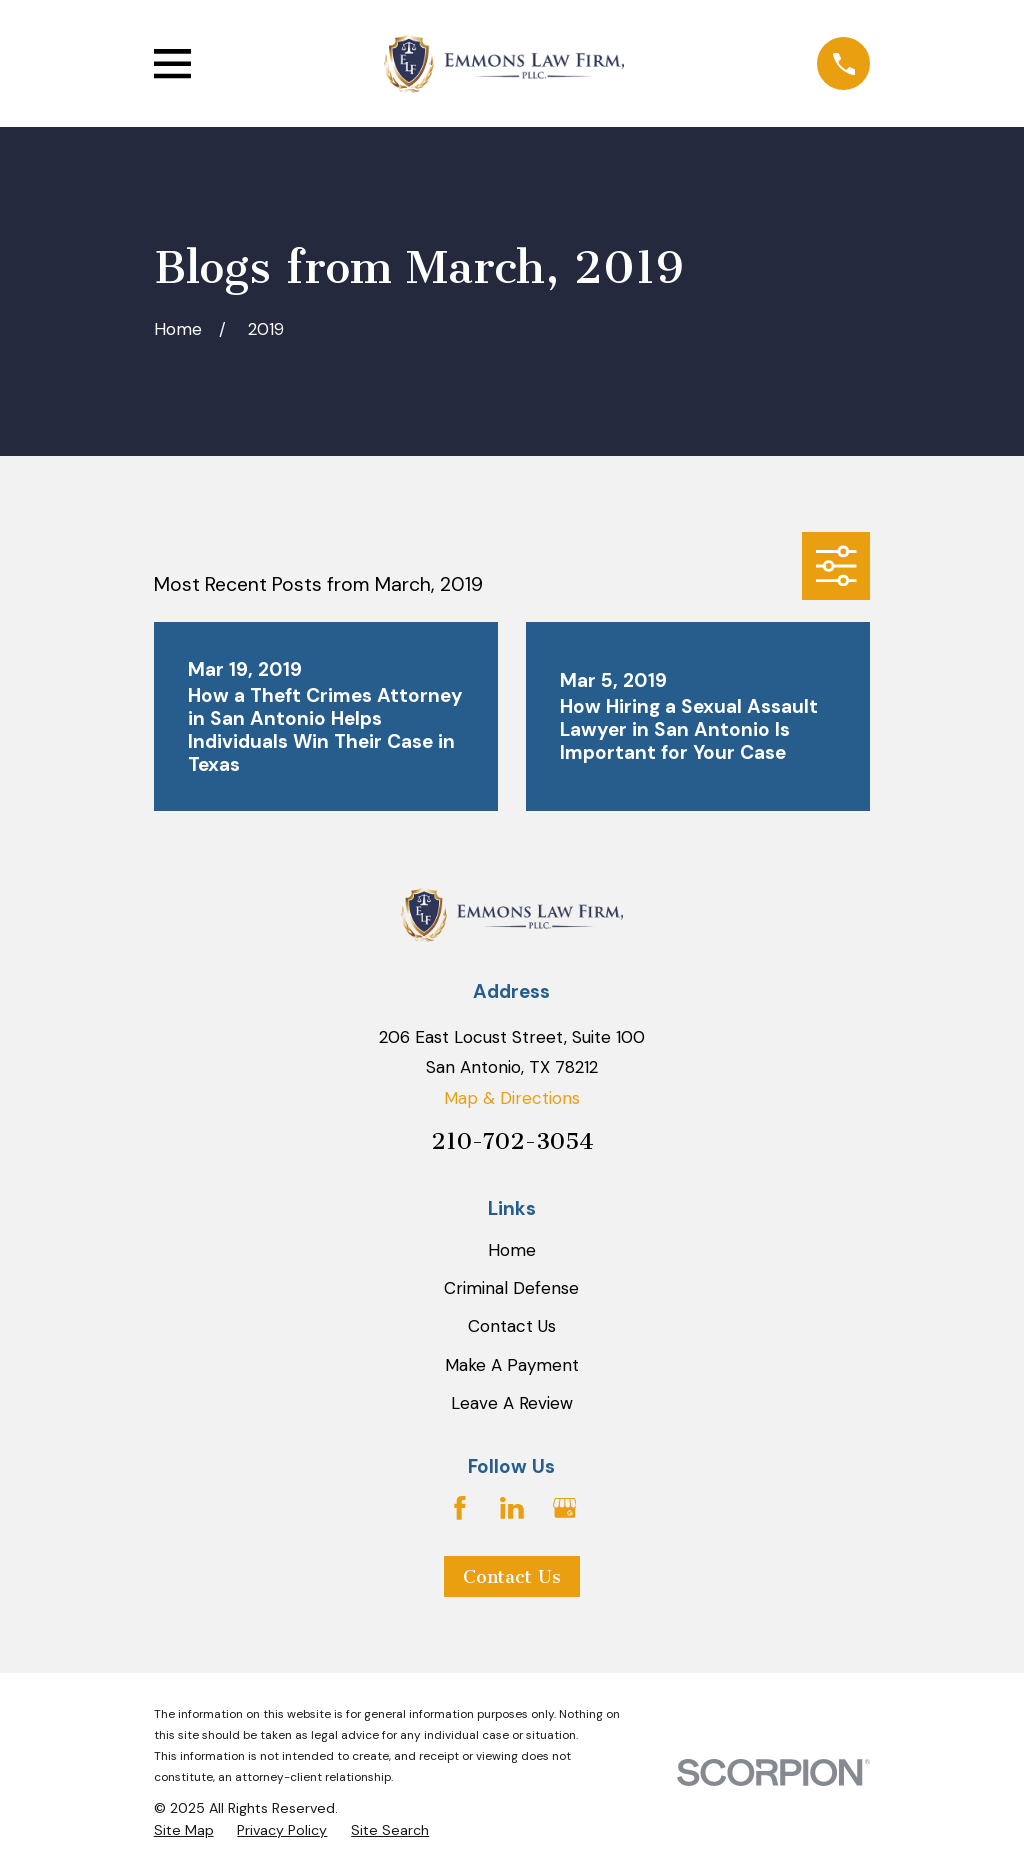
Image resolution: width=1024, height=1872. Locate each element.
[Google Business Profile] (565, 1508)
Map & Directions (512, 1098)
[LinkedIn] (512, 1508)
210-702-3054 (512, 1141)
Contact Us (512, 1326)
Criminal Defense (511, 1288)
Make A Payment (512, 1365)
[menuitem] (184, 1831)
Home (512, 1250)
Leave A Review (512, 1403)
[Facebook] (460, 1508)
